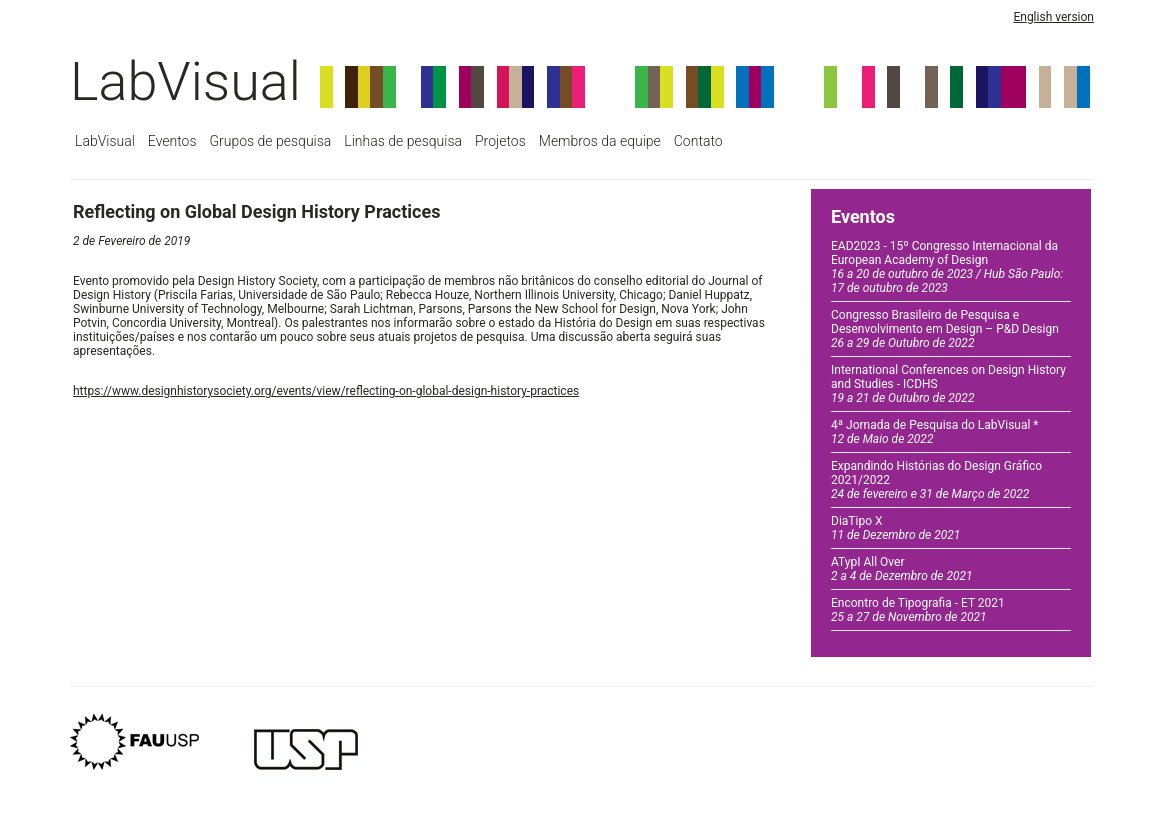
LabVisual (185, 81)
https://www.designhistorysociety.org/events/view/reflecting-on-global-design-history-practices (326, 391)
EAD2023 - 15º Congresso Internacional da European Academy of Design (947, 267)
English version (1053, 17)
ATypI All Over (902, 569)
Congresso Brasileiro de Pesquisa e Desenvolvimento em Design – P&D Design (945, 329)
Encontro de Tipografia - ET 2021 (918, 610)
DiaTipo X (895, 528)
